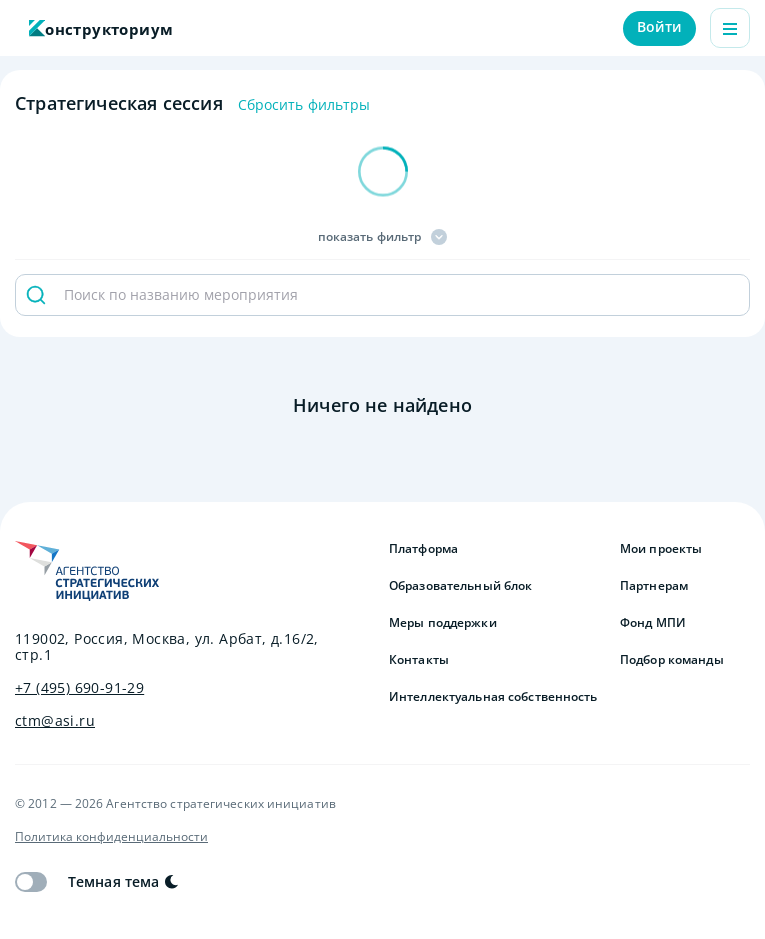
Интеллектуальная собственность (493, 697)
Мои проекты (661, 549)
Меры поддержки (443, 623)
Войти (660, 26)
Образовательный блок (460, 586)
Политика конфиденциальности (111, 837)
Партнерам (654, 586)
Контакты (419, 660)
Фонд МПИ (653, 623)
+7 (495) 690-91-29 (79, 688)
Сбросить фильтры (304, 105)
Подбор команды (672, 660)
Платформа (423, 549)
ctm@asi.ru (55, 721)
